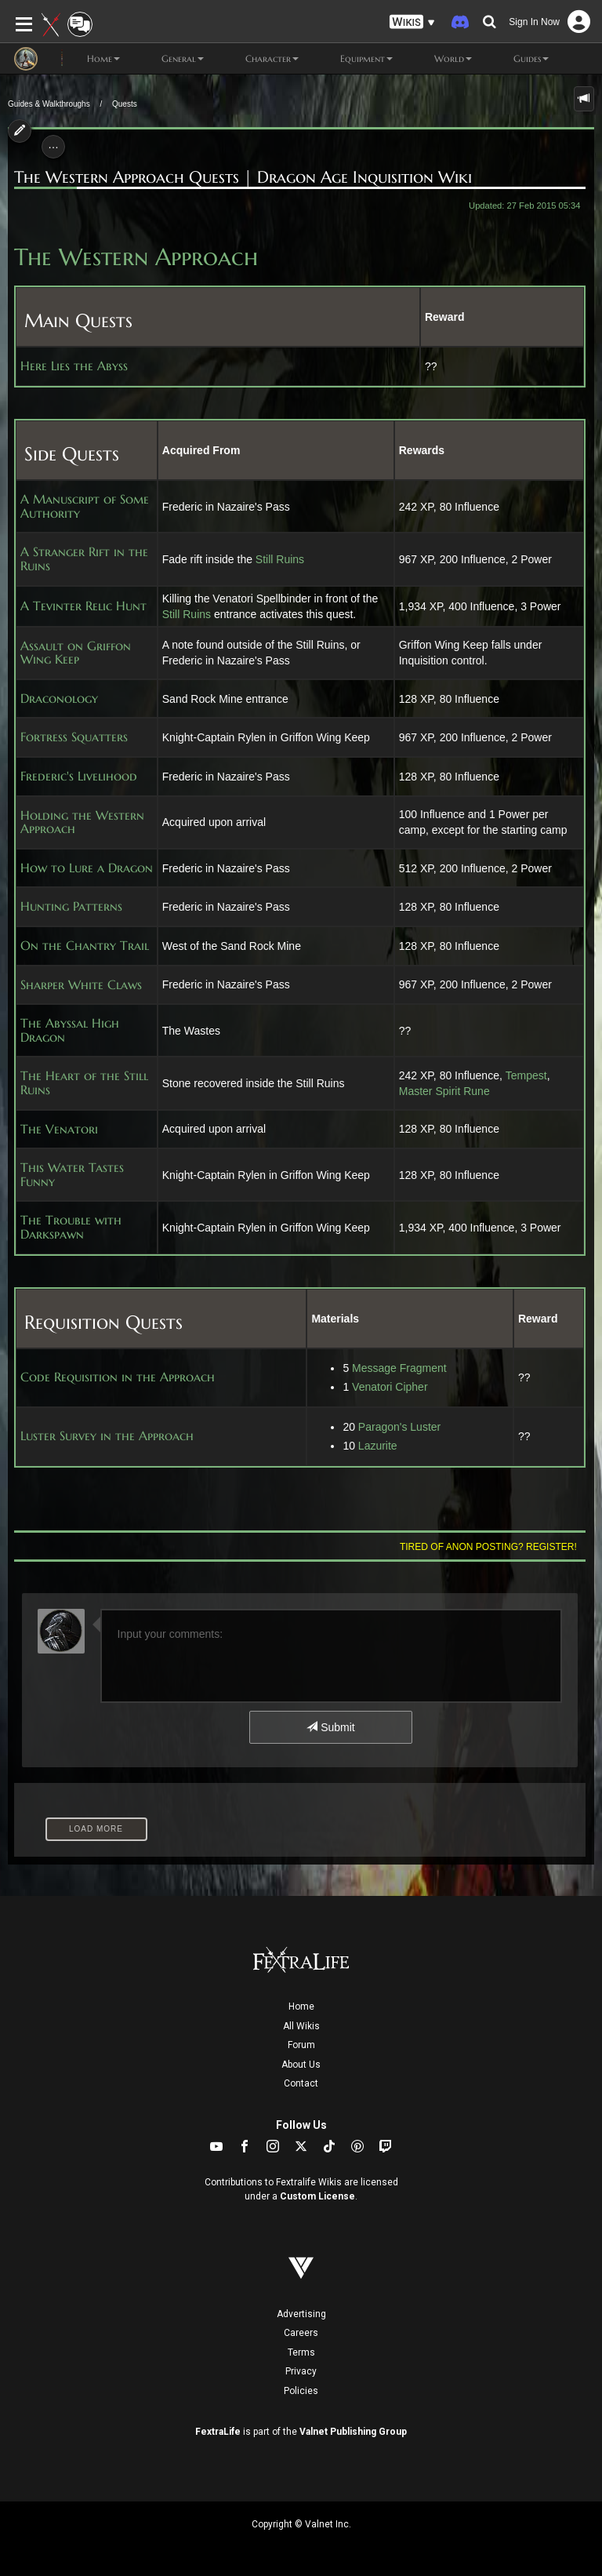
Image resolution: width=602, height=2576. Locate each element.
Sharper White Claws (81, 985)
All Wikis (301, 2026)
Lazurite (377, 1445)
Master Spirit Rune (444, 1091)
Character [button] (259, 58)
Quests (124, 104)
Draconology (59, 699)
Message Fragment (399, 1368)
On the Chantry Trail (84, 946)
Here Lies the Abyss (74, 366)
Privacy (301, 2371)
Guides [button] (518, 58)
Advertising (301, 2314)
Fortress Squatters (74, 737)
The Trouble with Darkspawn (70, 1227)
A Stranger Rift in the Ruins (84, 559)
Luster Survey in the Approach (107, 1436)
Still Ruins (280, 559)
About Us (301, 2064)
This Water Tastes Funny (72, 1174)
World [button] (440, 58)
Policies (301, 2390)
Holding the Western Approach (82, 822)
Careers (301, 2332)
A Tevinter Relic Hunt (83, 606)
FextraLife (218, 2431)
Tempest (526, 1075)
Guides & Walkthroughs (49, 104)
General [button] (170, 58)
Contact (301, 2083)
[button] (412, 22)
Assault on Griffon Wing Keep (75, 653)
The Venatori (59, 1129)
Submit (330, 1727)
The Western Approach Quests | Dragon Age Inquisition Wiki (243, 177)
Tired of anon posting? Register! (488, 1546)
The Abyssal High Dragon (69, 1030)
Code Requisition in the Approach (117, 1377)
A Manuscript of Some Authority (84, 506)
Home (301, 2006)
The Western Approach (136, 257)
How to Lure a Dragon (86, 868)
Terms (301, 2352)
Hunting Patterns (71, 907)
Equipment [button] (353, 58)
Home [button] (90, 58)
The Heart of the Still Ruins (84, 1083)
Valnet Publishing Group (353, 2431)
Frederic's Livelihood (78, 777)
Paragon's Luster (399, 1427)
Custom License (317, 2196)
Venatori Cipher (390, 1387)
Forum (301, 2044)
